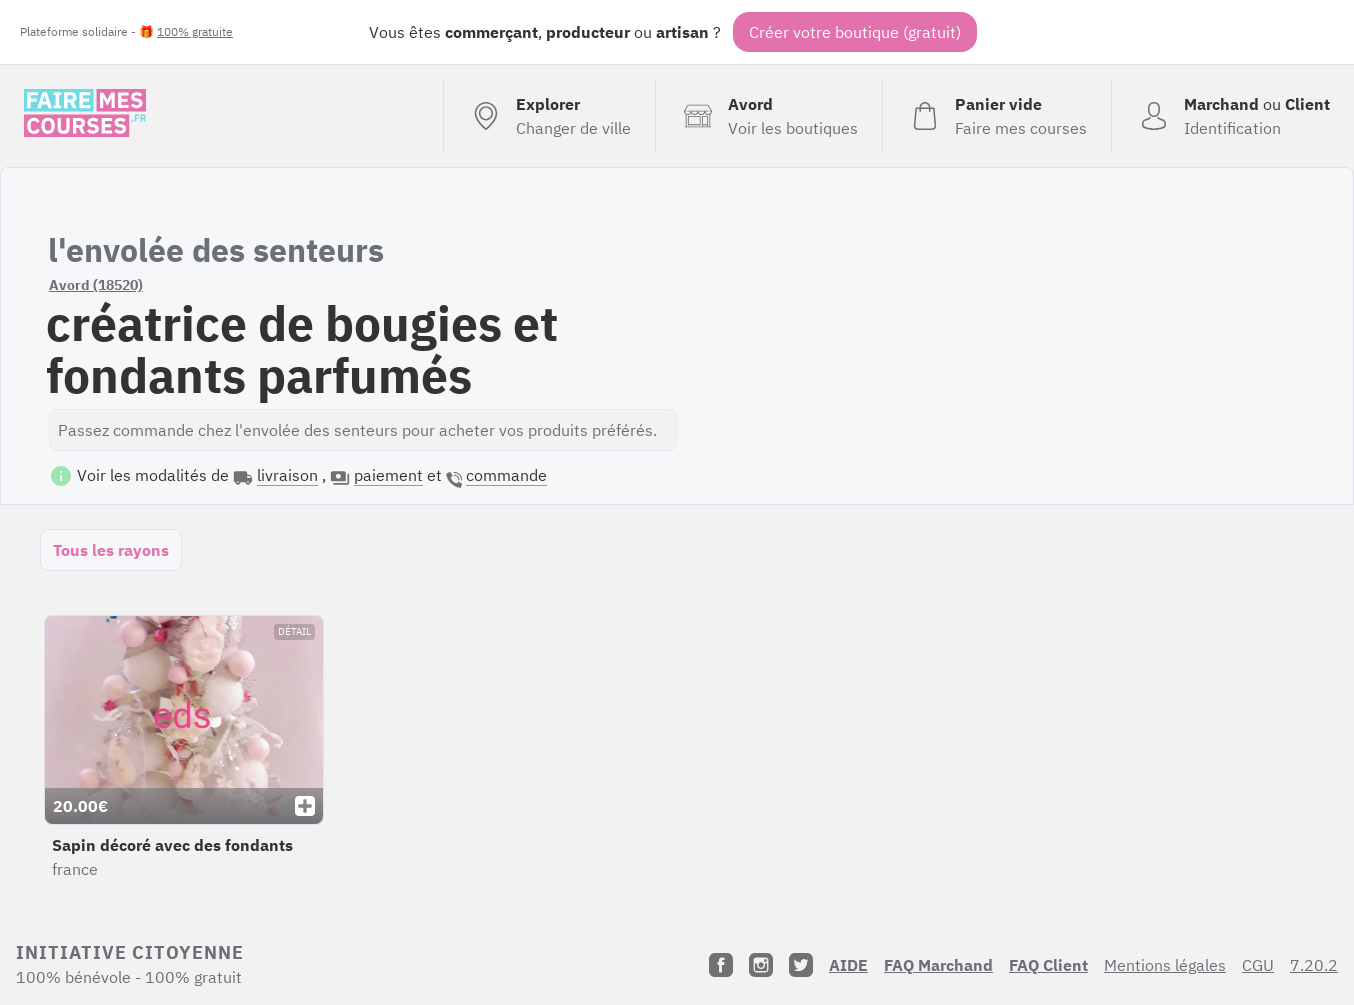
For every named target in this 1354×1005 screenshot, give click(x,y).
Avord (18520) (96, 285)
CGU (1258, 965)
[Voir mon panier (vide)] (996, 116)
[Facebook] (721, 965)
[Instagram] (761, 965)
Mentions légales (1165, 965)
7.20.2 (1314, 965)
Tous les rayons (111, 550)
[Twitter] (801, 965)
